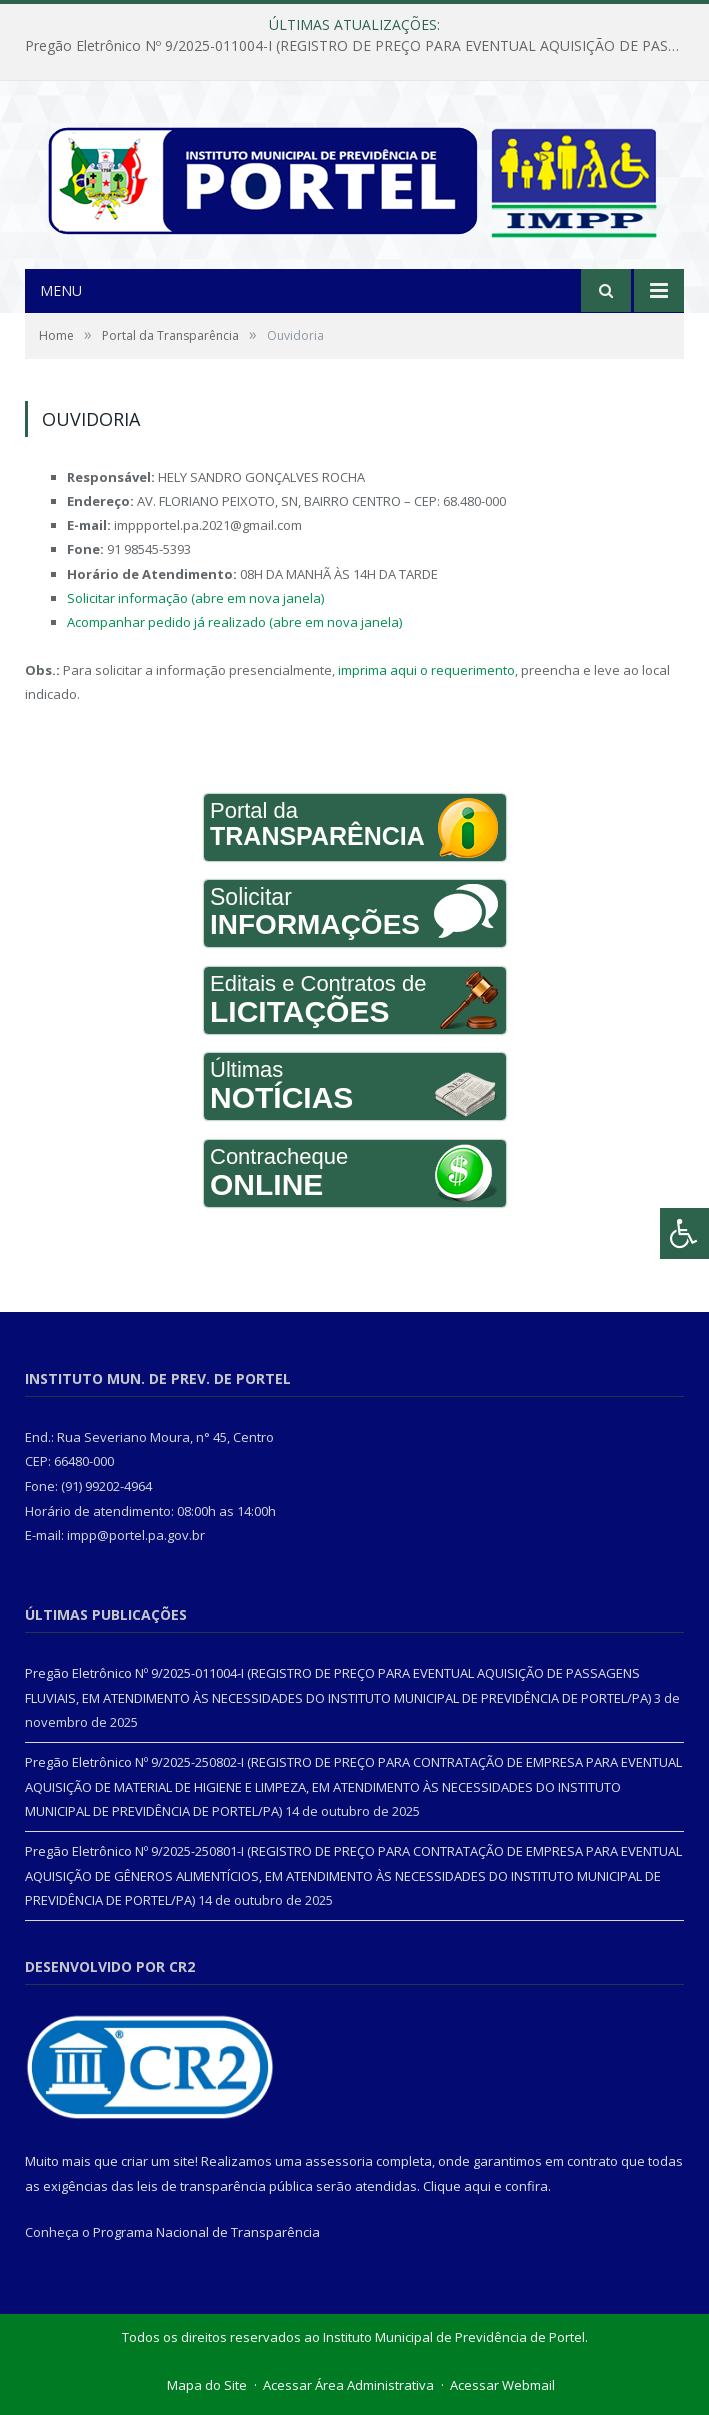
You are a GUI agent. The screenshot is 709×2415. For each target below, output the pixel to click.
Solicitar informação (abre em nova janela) (195, 598)
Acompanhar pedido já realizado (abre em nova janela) (234, 622)
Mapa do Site (207, 2385)
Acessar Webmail (502, 2385)
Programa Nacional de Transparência (206, 2232)
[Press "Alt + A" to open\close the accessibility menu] (684, 1233)
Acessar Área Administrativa (348, 2385)
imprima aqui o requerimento (426, 670)
